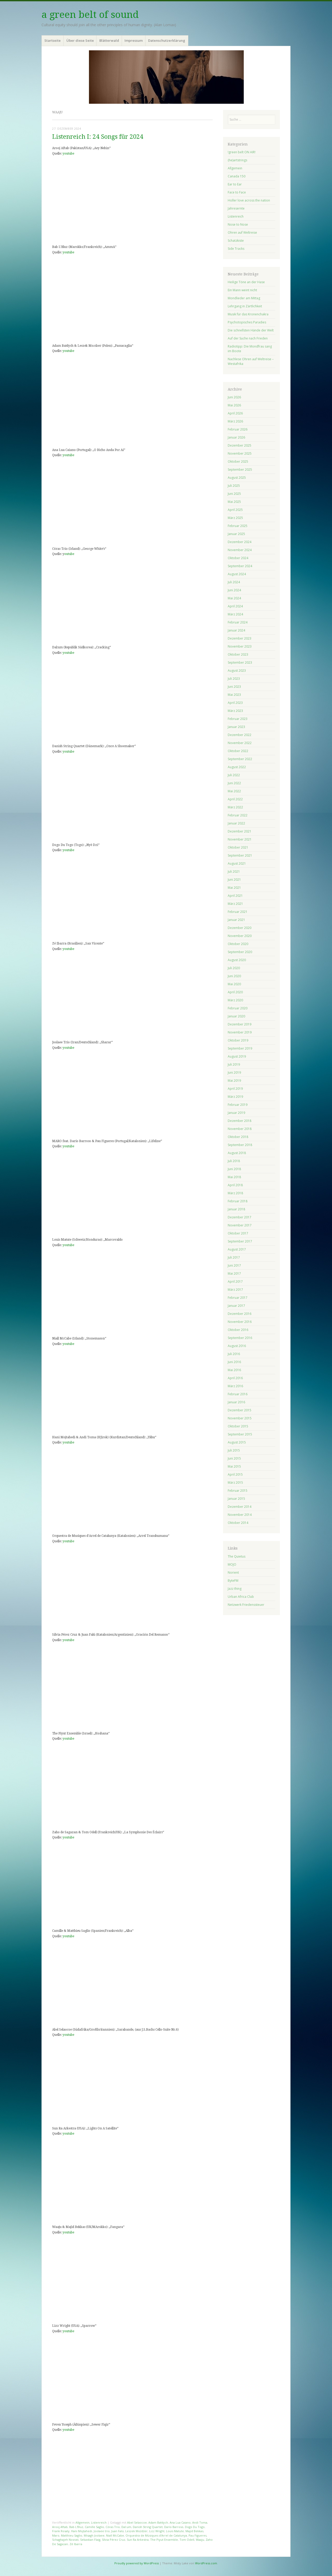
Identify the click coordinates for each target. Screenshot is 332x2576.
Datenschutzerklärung (166, 40)
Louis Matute (175, 2531)
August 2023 (237, 670)
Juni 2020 (234, 976)
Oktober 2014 (238, 1522)
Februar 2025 (237, 526)
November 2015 (240, 1418)
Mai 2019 (234, 1080)
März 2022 (235, 807)
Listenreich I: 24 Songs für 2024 (97, 136)
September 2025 (240, 469)
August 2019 (237, 1056)
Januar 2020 (236, 1016)
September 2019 (240, 1048)
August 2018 (237, 1153)
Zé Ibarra (76, 2544)
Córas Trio (113, 2527)
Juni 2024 (234, 590)
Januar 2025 (236, 534)
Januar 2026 (236, 437)
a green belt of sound (90, 14)
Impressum (134, 40)
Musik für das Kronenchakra (248, 314)
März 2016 (235, 1386)
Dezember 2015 (239, 1410)
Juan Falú (117, 2531)
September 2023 (240, 662)
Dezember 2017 (239, 1217)
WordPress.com (206, 2563)
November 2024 (240, 550)
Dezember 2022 (239, 735)
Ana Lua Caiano (180, 2522)
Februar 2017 (237, 1297)
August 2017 (237, 1249)
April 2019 (235, 1088)
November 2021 (240, 839)
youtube (68, 153)
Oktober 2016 (238, 1330)
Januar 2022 (236, 823)
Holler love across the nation (249, 200)
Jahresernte (236, 208)
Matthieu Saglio (71, 2535)
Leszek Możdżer (136, 2531)
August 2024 (237, 574)
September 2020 (240, 952)
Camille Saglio (94, 2527)
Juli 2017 (234, 1257)
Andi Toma (199, 2522)
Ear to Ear (235, 184)
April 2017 (235, 1281)
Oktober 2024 (238, 558)
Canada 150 (236, 176)
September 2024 (240, 566)
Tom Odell (186, 2540)
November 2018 (240, 1129)
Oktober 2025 (238, 461)
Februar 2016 (237, 1394)
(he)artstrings (237, 160)
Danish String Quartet (148, 2527)
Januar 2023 (236, 727)
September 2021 (240, 855)
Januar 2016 (236, 1402)
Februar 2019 (237, 1104)
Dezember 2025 (239, 445)
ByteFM (233, 1580)
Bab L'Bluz (76, 2527)
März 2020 (235, 1000)
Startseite (52, 40)
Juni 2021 (234, 879)
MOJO (232, 1564)
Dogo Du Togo (195, 2527)
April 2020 (235, 992)
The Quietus (236, 1556)
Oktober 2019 (238, 1040)
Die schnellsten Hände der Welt (251, 330)
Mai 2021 (234, 887)
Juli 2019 (234, 1064)
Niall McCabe (115, 2535)
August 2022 (237, 767)
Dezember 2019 (239, 1024)
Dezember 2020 (239, 928)
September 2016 (240, 1338)
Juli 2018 (234, 1161)
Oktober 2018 (238, 1137)
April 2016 (235, 1378)
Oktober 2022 (238, 751)
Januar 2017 (236, 1305)
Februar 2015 (237, 1490)
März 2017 (235, 1289)
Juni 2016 (234, 1362)
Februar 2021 (237, 911)
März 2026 (235, 421)
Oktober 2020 (238, 944)
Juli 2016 (234, 1354)
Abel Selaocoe (137, 2522)
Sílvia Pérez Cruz (113, 2540)
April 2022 (235, 799)
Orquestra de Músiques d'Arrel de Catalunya (156, 2535)
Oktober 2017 (238, 1233)
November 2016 (240, 1322)
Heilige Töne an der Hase (246, 282)
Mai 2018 (234, 1177)
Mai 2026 (234, 405)
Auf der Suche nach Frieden (248, 338)
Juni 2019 (234, 1072)
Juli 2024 (234, 582)
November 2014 (240, 1514)
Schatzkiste (236, 240)
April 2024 (235, 606)
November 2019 (240, 1032)
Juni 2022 (234, 783)
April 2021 (235, 895)
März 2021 (235, 903)
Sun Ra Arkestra (138, 2540)
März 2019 (235, 1096)
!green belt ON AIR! (241, 152)
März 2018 (235, 1193)
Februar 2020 (237, 1008)
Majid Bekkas (194, 2531)
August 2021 (237, 863)
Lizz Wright (156, 2531)
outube (69, 554)
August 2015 (237, 1442)
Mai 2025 (234, 501)
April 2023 (235, 702)
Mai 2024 (234, 598)
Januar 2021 (236, 920)
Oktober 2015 (238, 1426)
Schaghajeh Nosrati (65, 2540)
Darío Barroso (173, 2527)
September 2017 (240, 1241)
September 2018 (240, 1145)
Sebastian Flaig (90, 2540)
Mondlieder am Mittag (244, 298)
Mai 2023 (234, 694)
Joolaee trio (102, 2531)
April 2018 (235, 1185)
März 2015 (235, 1482)
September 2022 (240, 759)
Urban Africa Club (241, 1596)
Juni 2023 (234, 686)
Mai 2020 (234, 984)
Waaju (200, 2540)
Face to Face (237, 192)
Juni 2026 (234, 397)
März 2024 (235, 614)
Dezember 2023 (239, 638)
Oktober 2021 (238, 847)
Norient (233, 1572)
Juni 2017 (234, 1265)
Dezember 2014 (239, 1506)
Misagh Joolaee (94, 2535)
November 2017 (240, 1225)
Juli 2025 (234, 485)
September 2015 (240, 1434)
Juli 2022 (234, 775)
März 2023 (235, 711)
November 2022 (240, 743)
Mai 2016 (234, 1370)
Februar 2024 (237, 622)
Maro (55, 2535)
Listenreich (99, 2522)
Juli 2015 (234, 1450)
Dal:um (126, 2527)
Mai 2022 (234, 791)
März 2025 (235, 518)
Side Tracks (236, 248)
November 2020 (240, 936)
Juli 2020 (234, 968)
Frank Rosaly (61, 2531)
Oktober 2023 (238, 654)
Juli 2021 (234, 871)
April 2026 (235, 413)
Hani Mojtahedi (81, 2531)
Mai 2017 (234, 1273)
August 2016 (237, 1346)
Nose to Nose (238, 224)
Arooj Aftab (60, 2527)
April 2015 (235, 1474)
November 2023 (240, 646)
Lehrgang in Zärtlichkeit (245, 306)
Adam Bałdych (158, 2522)
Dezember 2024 (239, 542)
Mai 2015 (234, 1466)
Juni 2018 (234, 1169)
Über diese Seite (80, 40)
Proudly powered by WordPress (136, 2563)
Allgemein (82, 2522)
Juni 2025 (234, 493)
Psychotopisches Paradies (247, 322)
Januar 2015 (236, 1498)
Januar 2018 (236, 1209)
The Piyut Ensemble (164, 2540)
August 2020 (237, 960)
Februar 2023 (237, 719)
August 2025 (237, 477)
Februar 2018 (237, 1201)
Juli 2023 (234, 678)
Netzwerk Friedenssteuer (246, 1604)
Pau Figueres (197, 2535)
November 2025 (240, 453)
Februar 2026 (237, 429)
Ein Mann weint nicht (242, 290)
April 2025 (235, 510)
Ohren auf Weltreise (242, 232)
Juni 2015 (234, 1458)
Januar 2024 (236, 630)
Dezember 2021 (239, 831)
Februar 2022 (237, 815)
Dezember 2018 (239, 1121)
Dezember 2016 (239, 1313)
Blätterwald (109, 40)
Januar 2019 (236, 1112)
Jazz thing (234, 1588)
